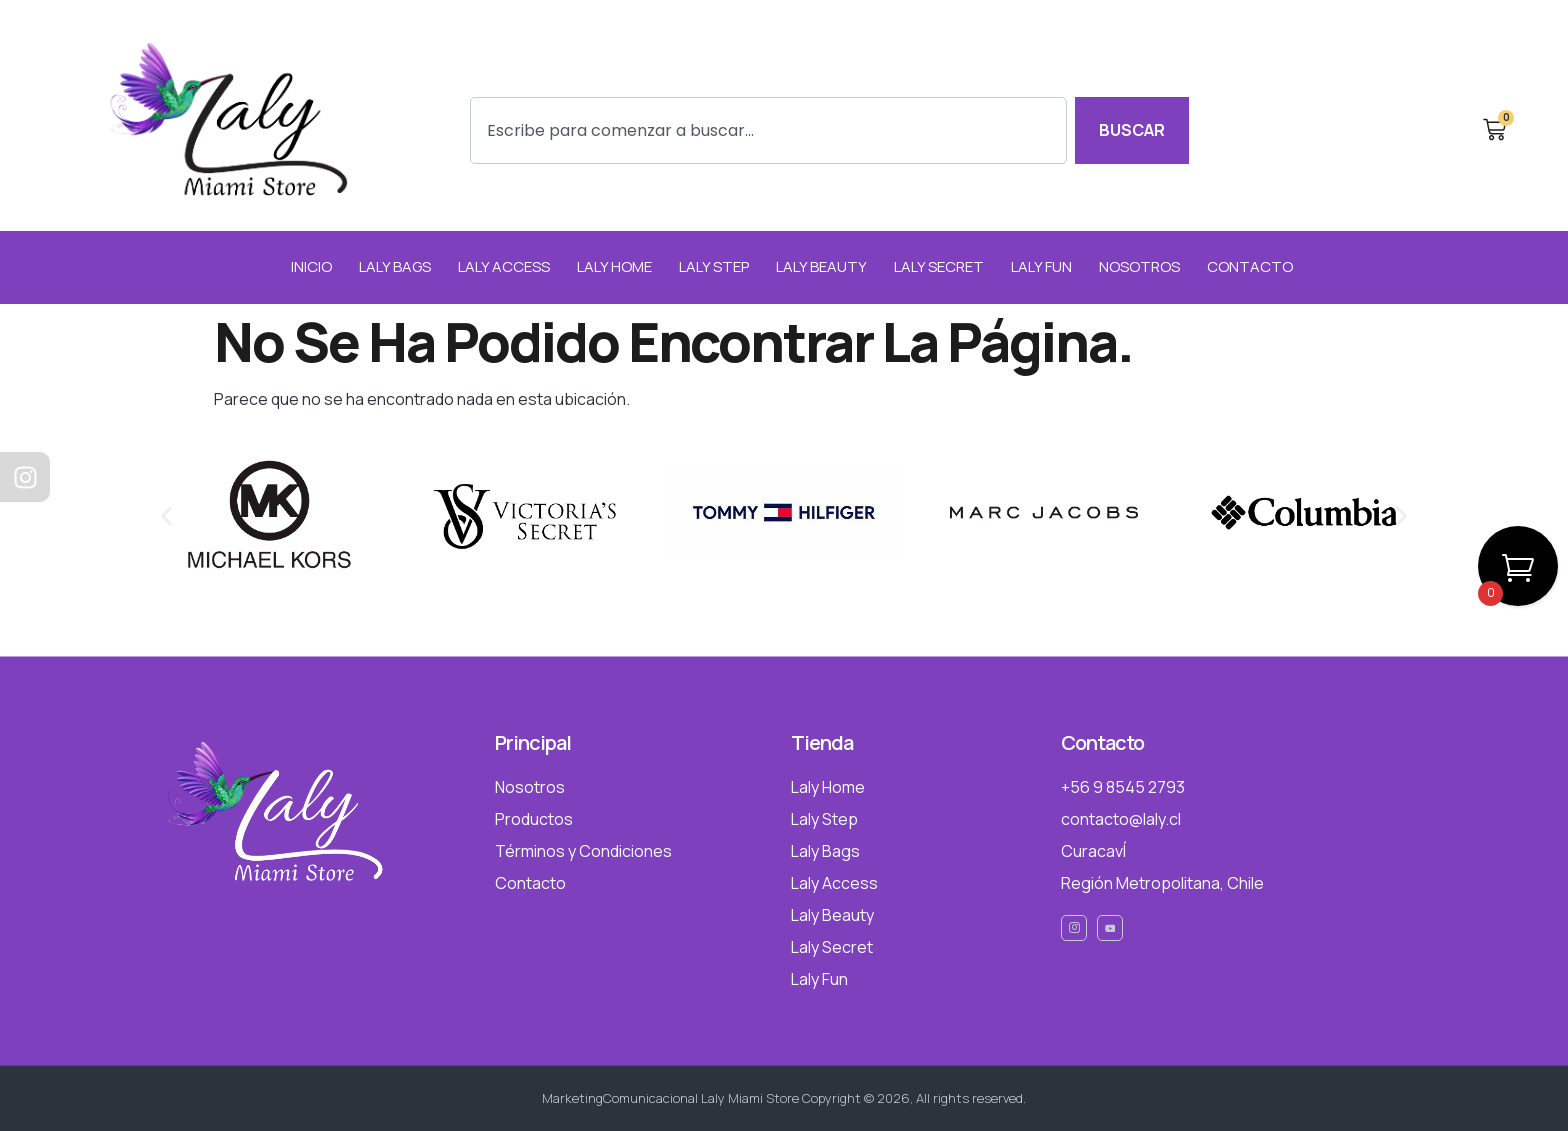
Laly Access (504, 266)
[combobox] (768, 130)
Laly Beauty (821, 266)
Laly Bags (395, 266)
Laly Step (714, 266)
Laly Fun (1041, 266)
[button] (166, 515)
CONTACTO (1250, 266)
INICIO (311, 266)
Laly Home (614, 266)
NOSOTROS (1139, 266)
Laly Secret (939, 266)
